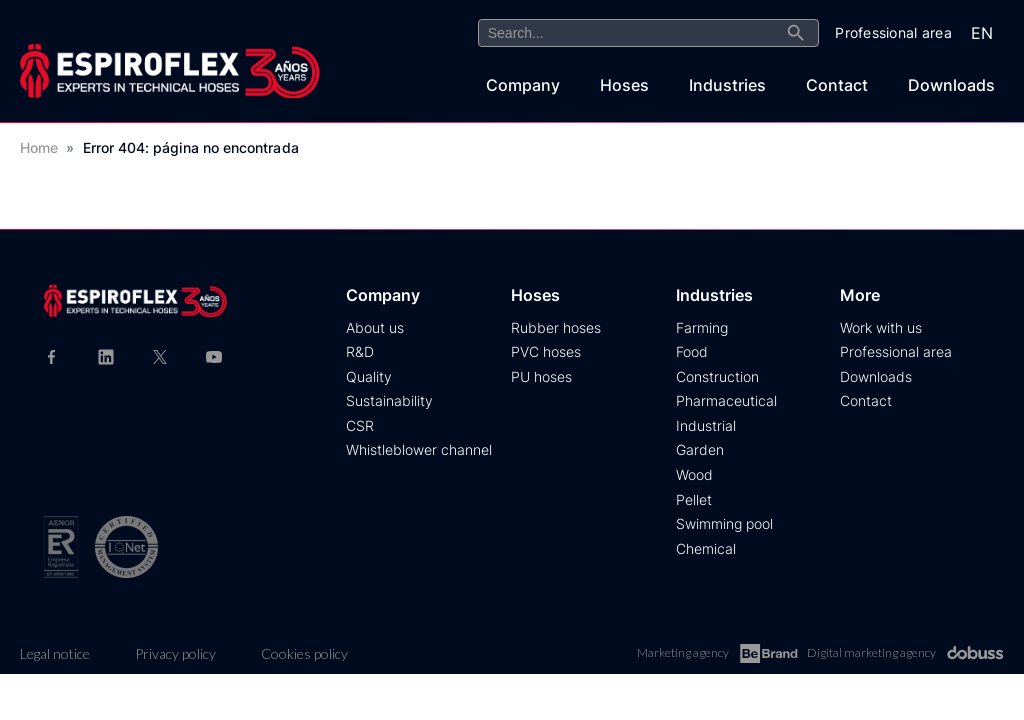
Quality (369, 376)
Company (523, 85)
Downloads (951, 85)
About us (375, 327)
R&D (360, 351)
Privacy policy (175, 653)
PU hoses (541, 376)
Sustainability (389, 400)
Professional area (896, 351)
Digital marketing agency (905, 653)
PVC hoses (546, 351)
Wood (694, 474)
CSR (360, 425)
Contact (837, 85)
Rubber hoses (556, 327)
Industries (727, 85)
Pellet (694, 499)
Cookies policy (304, 653)
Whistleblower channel (419, 449)
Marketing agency (717, 653)
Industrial (706, 425)
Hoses (624, 85)
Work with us (881, 327)
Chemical (706, 548)
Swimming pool (724, 523)
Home (39, 147)
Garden (700, 449)
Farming (702, 327)
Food (692, 351)
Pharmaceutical (726, 400)
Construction (717, 376)
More (860, 295)
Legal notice (55, 653)
